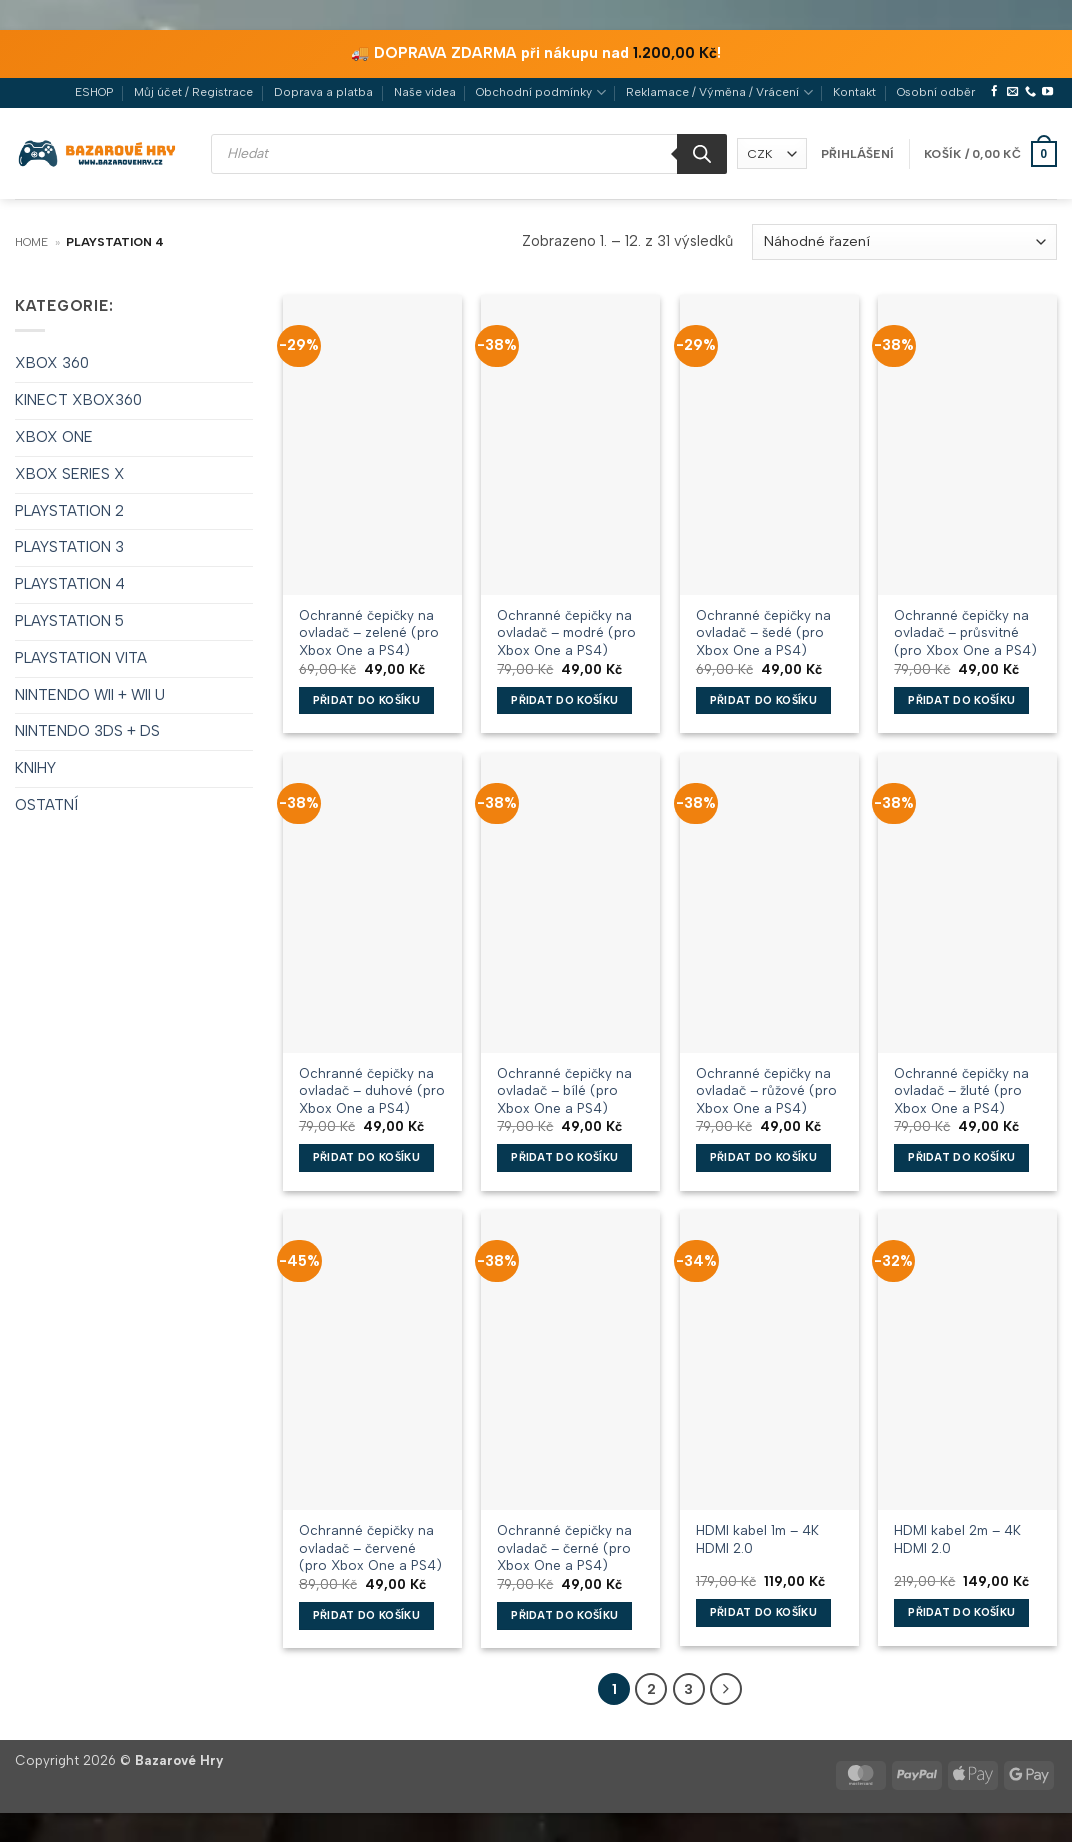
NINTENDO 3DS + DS (87, 731)
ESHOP (94, 92)
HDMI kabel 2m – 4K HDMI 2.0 (957, 1538)
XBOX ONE (54, 437)
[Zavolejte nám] (1030, 92)
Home (31, 242)
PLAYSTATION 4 (70, 584)
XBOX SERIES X (70, 474)
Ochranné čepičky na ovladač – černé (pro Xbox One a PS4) (564, 1547)
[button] (857, 154)
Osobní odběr (936, 92)
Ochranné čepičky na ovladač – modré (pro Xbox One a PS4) (566, 632)
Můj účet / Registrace (193, 92)
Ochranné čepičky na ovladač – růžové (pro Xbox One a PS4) (766, 1090)
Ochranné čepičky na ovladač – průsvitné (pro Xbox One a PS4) (965, 632)
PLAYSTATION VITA (81, 658)
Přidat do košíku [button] (366, 700)
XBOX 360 (52, 363)
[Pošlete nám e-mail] (1012, 92)
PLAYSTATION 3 (69, 547)
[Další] (724, 1688)
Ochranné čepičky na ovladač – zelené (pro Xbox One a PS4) (369, 632)
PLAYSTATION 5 (69, 621)
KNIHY (35, 768)
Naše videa (425, 92)
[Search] (702, 154)
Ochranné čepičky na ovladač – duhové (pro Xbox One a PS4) (372, 1090)
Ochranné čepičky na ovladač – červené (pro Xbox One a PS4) (370, 1547)
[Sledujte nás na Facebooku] (994, 92)
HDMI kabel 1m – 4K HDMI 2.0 (757, 1538)
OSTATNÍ (46, 805)
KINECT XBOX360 (78, 400)
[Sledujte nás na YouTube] (1047, 92)
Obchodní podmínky (540, 92)
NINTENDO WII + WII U (90, 695)
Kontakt (854, 92)
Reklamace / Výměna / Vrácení (719, 92)
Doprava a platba (323, 92)
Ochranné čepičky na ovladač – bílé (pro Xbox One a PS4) (564, 1090)
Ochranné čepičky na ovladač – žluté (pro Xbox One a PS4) (961, 1090)
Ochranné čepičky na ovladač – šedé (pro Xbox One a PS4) (763, 632)
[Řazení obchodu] (904, 242)
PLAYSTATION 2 (69, 511)
